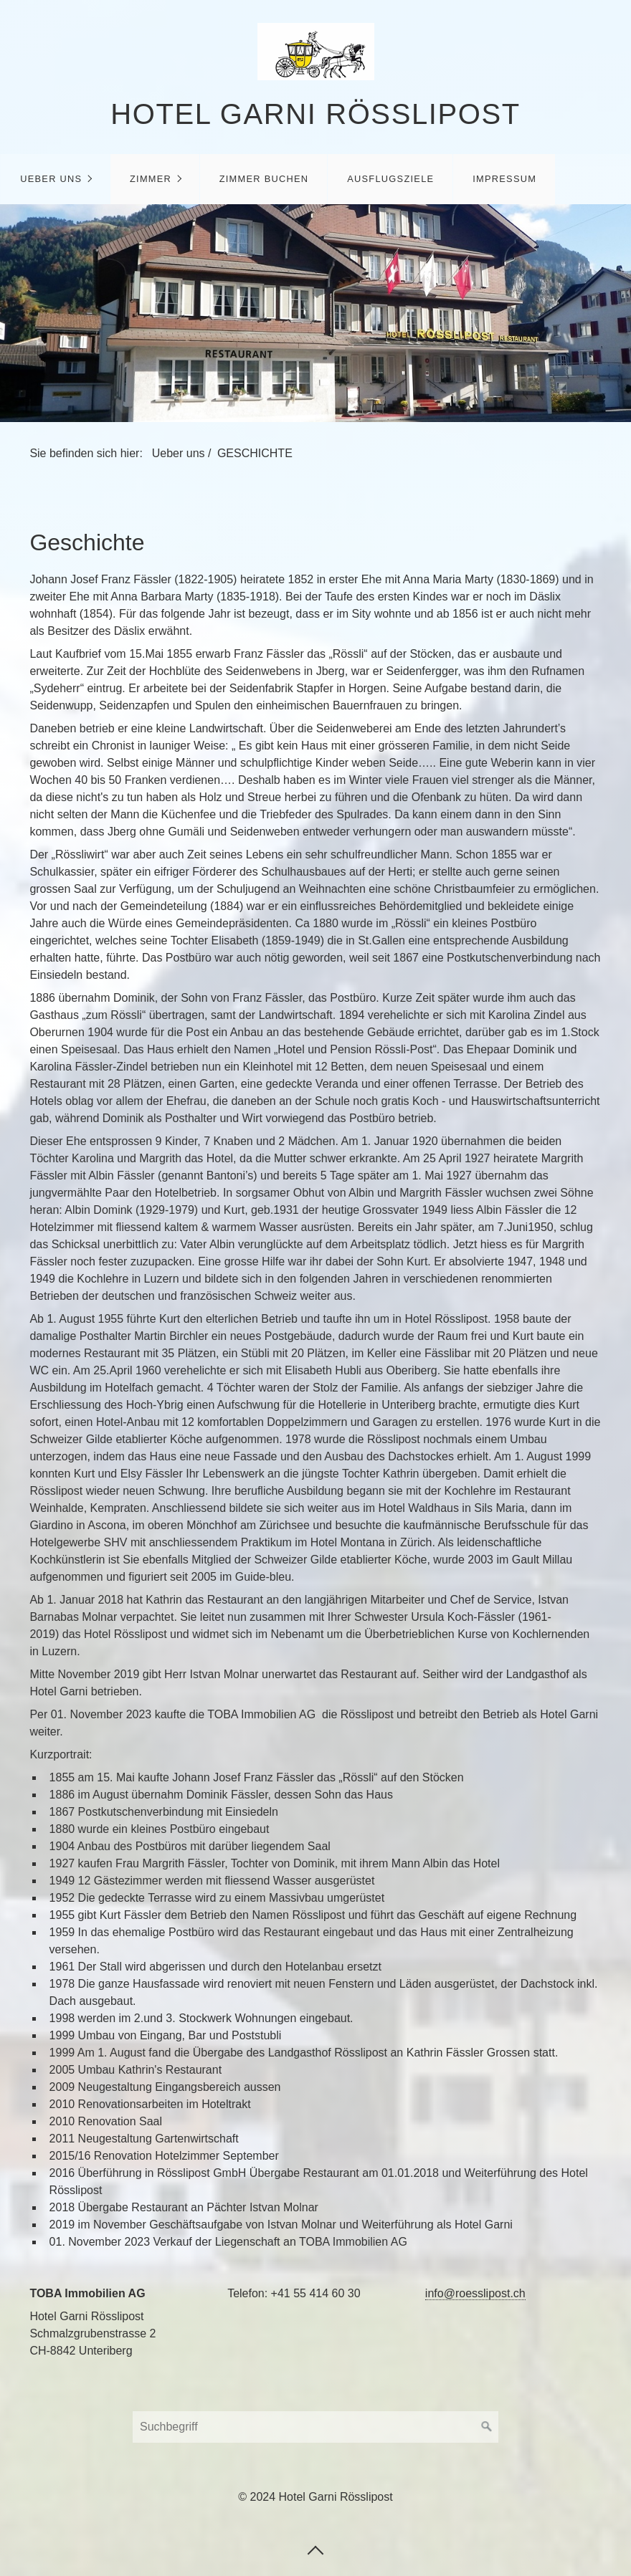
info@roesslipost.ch (475, 2293)
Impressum (504, 178)
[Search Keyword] (315, 2427)
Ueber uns (51, 178)
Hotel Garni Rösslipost (315, 114)
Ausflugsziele (390, 178)
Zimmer (150, 178)
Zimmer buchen (264, 178)
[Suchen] (486, 2427)
